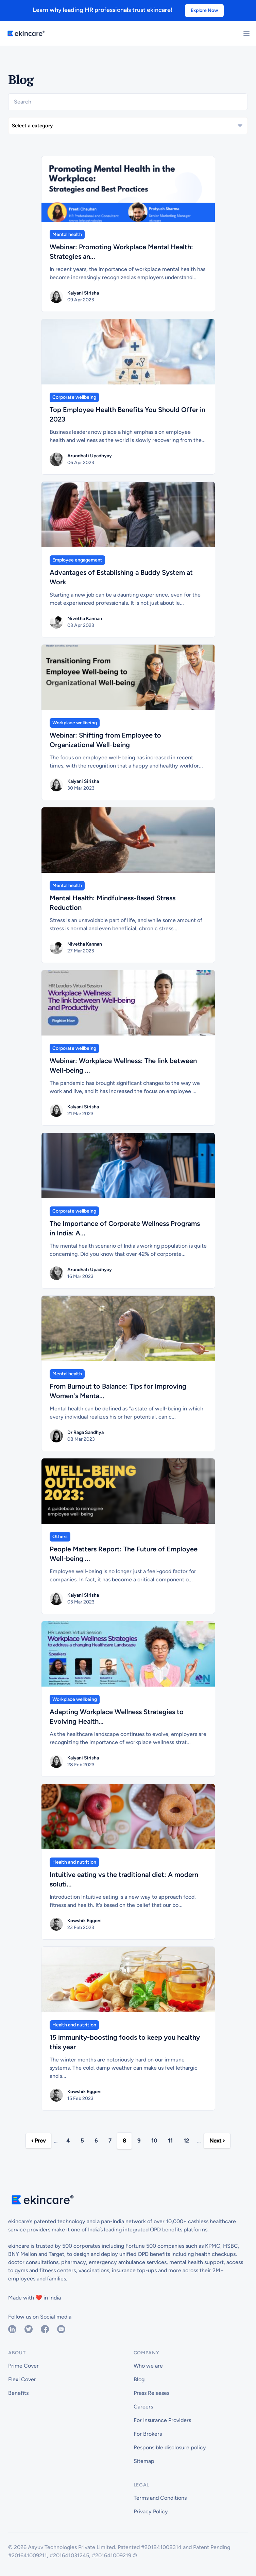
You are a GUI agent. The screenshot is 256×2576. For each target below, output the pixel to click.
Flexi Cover (22, 2379)
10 (154, 2140)
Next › (217, 2140)
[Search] (128, 101)
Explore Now (204, 10)
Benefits (18, 2393)
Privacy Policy (151, 2511)
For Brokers (148, 2434)
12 (186, 2140)
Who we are (148, 2365)
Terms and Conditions (160, 2498)
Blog (139, 2379)
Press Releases (151, 2393)
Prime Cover (23, 2365)
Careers (143, 2406)
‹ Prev (38, 2140)
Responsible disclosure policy (170, 2447)
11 (170, 2140)
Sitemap (144, 2461)
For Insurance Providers (162, 2420)
